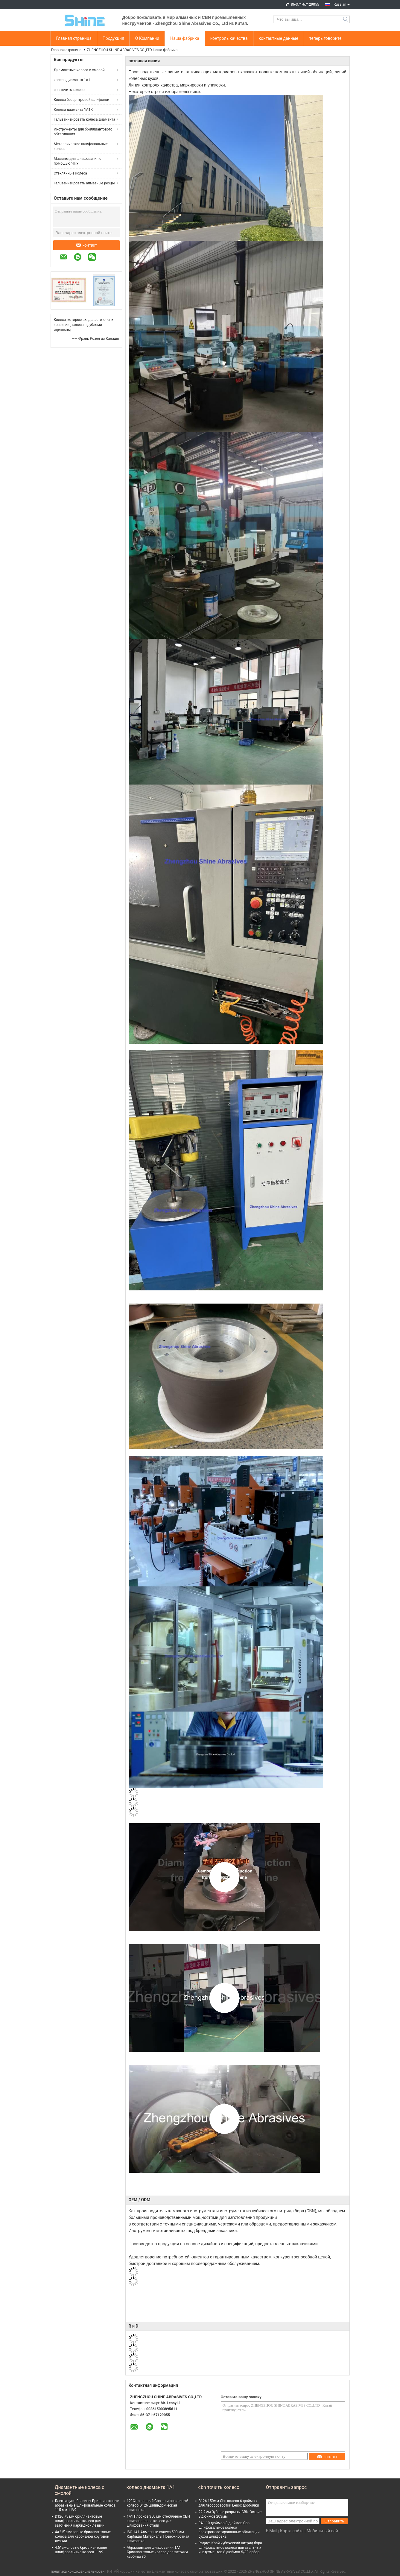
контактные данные (278, 38)
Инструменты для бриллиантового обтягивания (83, 131)
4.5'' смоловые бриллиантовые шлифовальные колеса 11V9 (81, 2549)
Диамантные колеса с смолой (79, 70)
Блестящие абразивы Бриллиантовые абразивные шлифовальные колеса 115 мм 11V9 (87, 2505)
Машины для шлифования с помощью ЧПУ (77, 161)
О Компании (147, 38)
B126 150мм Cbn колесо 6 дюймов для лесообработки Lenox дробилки (229, 2503)
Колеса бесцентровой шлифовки (81, 100)
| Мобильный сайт (322, 2530)
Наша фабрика (184, 38)
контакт (86, 245)
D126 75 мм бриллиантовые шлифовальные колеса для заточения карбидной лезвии (79, 2521)
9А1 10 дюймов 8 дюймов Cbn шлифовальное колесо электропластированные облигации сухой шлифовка (229, 2530)
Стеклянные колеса (70, 173)
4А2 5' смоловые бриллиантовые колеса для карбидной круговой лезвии (83, 2536)
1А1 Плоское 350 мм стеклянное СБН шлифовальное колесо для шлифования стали (158, 2521)
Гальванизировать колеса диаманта (84, 119)
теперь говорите (325, 38)
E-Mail (271, 2530)
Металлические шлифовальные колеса (81, 146)
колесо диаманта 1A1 (72, 80)
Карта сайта (292, 2530)
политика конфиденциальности (77, 2571)
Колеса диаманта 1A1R (73, 109)
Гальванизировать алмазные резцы (84, 183)
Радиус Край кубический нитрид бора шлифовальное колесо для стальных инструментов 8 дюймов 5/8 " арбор (230, 2547)
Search (346, 19)
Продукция (113, 38)
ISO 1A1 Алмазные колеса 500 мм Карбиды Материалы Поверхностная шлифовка (158, 2536)
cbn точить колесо (69, 90)
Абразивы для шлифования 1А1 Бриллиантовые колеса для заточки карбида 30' (157, 2552)
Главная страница (74, 38)
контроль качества (229, 38)
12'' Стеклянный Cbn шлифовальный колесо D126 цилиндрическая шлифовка (157, 2505)
